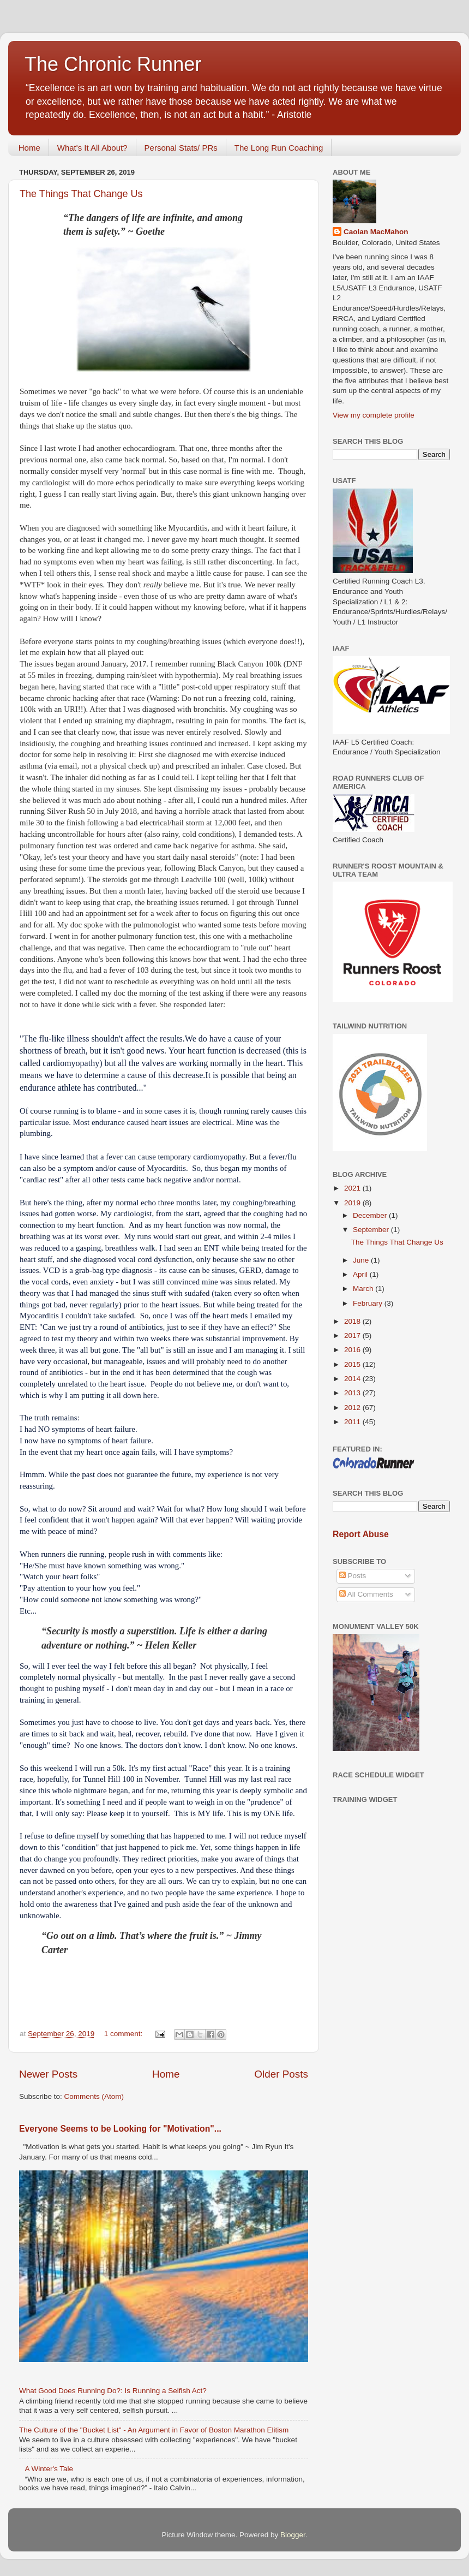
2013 (353, 1393)
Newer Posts (48, 2074)
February (368, 1303)
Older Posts (281, 2074)
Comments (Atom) (94, 2096)
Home (29, 147)
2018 (353, 1321)
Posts (352, 1576)
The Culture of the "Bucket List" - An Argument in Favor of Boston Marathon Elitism (153, 2430)
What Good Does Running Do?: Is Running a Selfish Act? (113, 2391)
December (371, 1215)
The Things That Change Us (81, 193)
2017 (353, 1335)
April (361, 1274)
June (362, 1260)
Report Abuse (361, 1534)
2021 (353, 1188)
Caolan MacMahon (376, 232)
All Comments (366, 1594)
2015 (353, 1364)
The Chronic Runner (113, 64)
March (364, 1288)
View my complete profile (373, 415)
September (372, 1229)
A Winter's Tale (49, 2469)
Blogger (292, 2535)
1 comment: (124, 2034)
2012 (353, 1407)
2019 (353, 1203)
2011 (353, 1422)
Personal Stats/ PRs (181, 147)
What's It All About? (92, 147)
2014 (353, 1379)
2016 (353, 1350)
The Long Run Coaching (278, 147)
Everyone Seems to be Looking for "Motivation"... (120, 2128)
